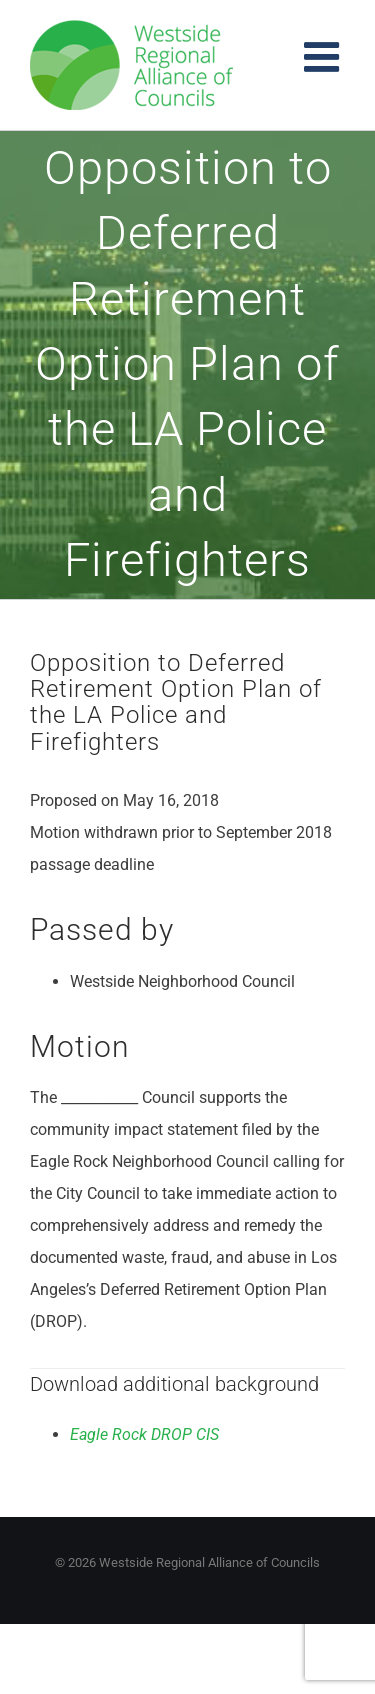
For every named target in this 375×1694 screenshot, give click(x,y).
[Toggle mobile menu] (324, 56)
